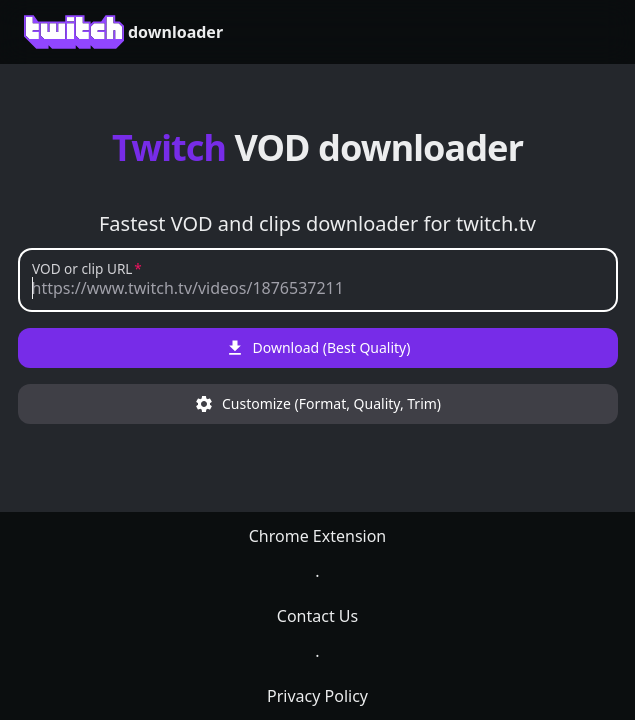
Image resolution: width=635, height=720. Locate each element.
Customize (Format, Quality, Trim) (317, 404)
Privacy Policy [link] (317, 696)
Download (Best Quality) (318, 348)
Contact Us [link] (317, 616)
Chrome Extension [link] (318, 536)
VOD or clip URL (82, 269)
